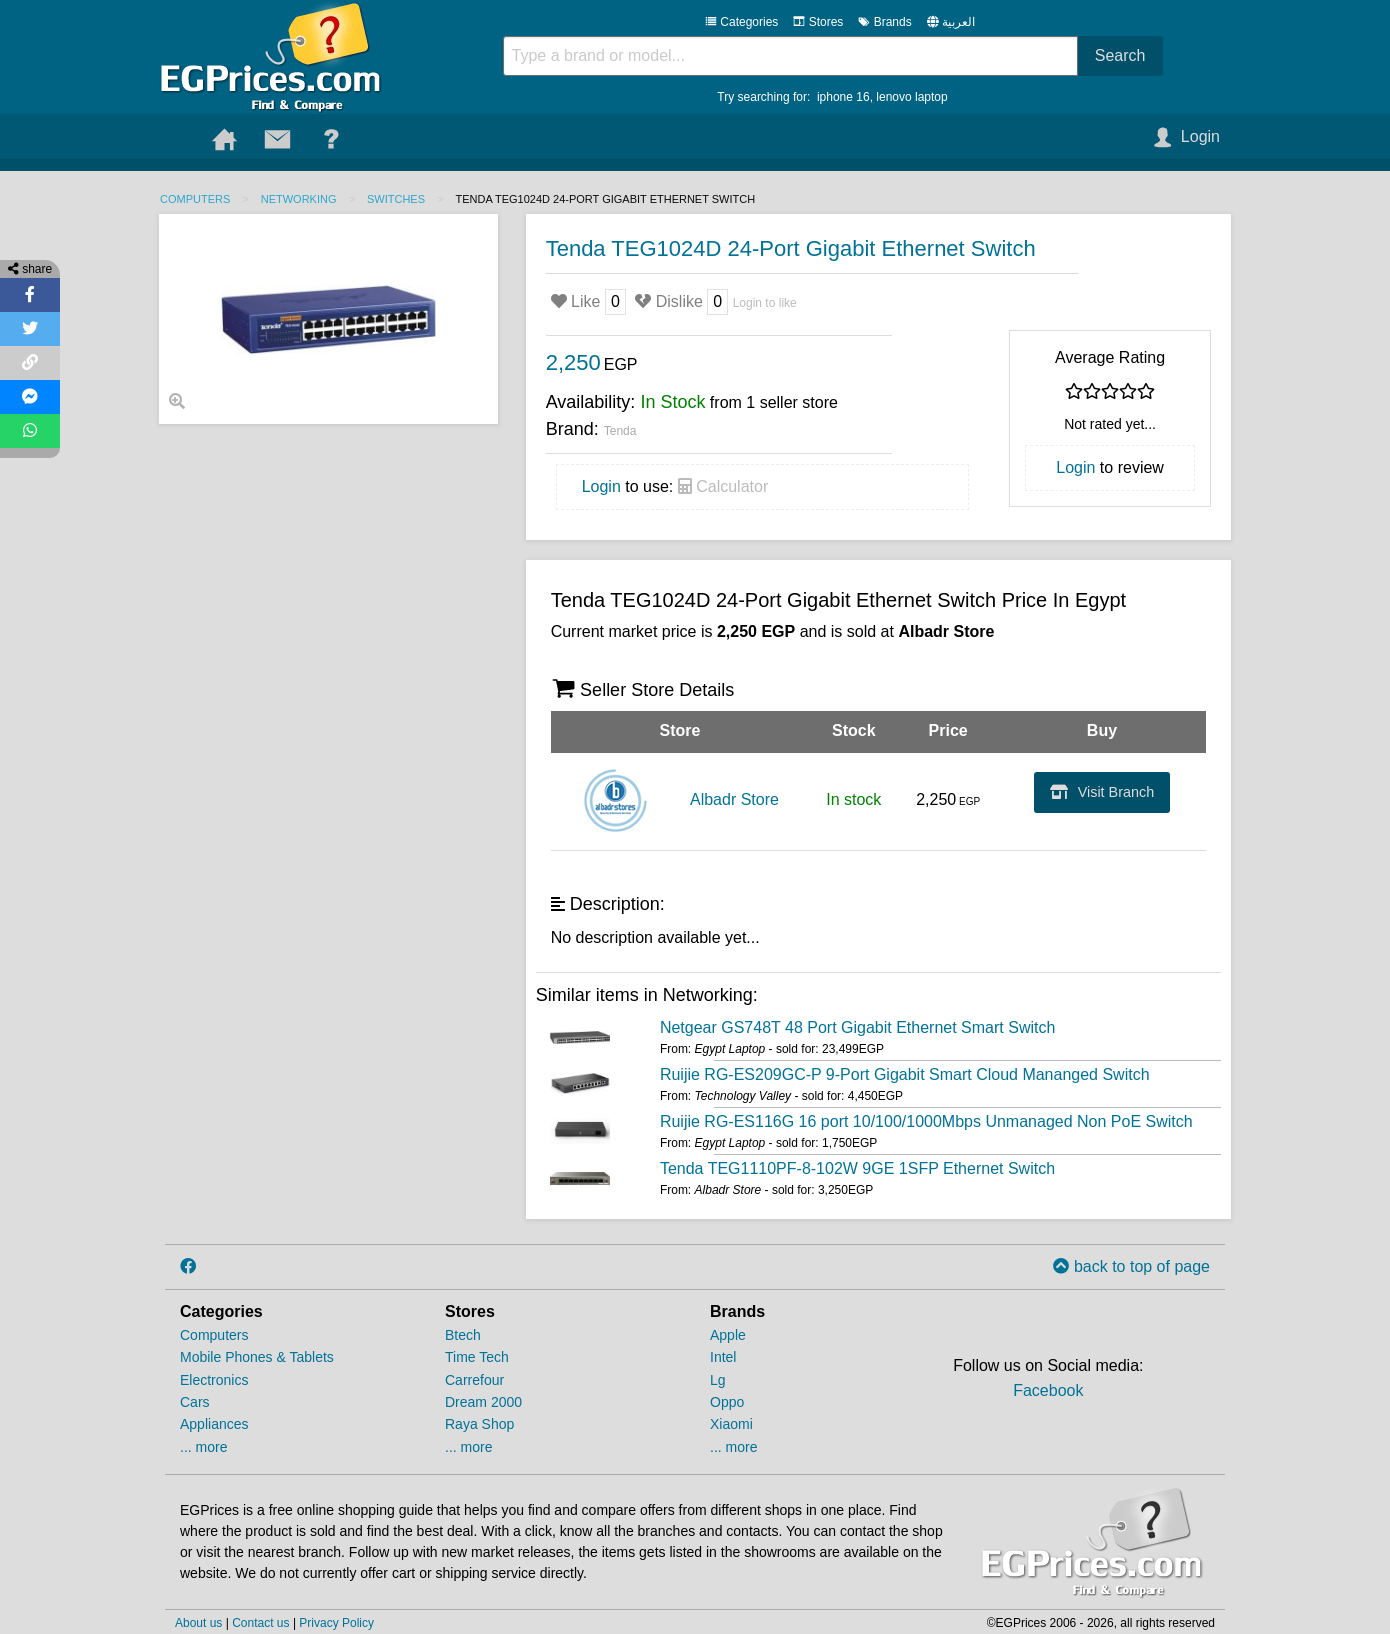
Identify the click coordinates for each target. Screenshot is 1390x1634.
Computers (195, 199)
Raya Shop (479, 1424)
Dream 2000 (483, 1402)
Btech (463, 1335)
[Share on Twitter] (30, 329)
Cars (195, 1402)
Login (601, 486)
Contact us (260, 1623)
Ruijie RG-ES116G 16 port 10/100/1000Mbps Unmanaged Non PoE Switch (926, 1121)
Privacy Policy (336, 1623)
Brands (884, 22)
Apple (728, 1335)
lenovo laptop (911, 97)
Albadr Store (734, 799)
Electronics (214, 1380)
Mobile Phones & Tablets (257, 1357)
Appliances (214, 1424)
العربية (958, 22)
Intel (723, 1357)
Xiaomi (731, 1424)
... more (203, 1447)
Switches (396, 199)
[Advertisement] (328, 574)
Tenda (620, 431)
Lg (718, 1380)
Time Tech (477, 1357)
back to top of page (1131, 1266)
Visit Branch (1102, 792)
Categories (741, 22)
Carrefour (474, 1380)
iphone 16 (843, 97)
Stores (818, 22)
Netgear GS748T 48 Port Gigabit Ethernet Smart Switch (857, 1027)
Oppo (727, 1402)
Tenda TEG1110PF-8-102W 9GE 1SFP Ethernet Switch (857, 1168)
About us (198, 1623)
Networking (299, 199)
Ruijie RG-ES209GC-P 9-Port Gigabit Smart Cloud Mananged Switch (905, 1074)
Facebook (1048, 1390)
